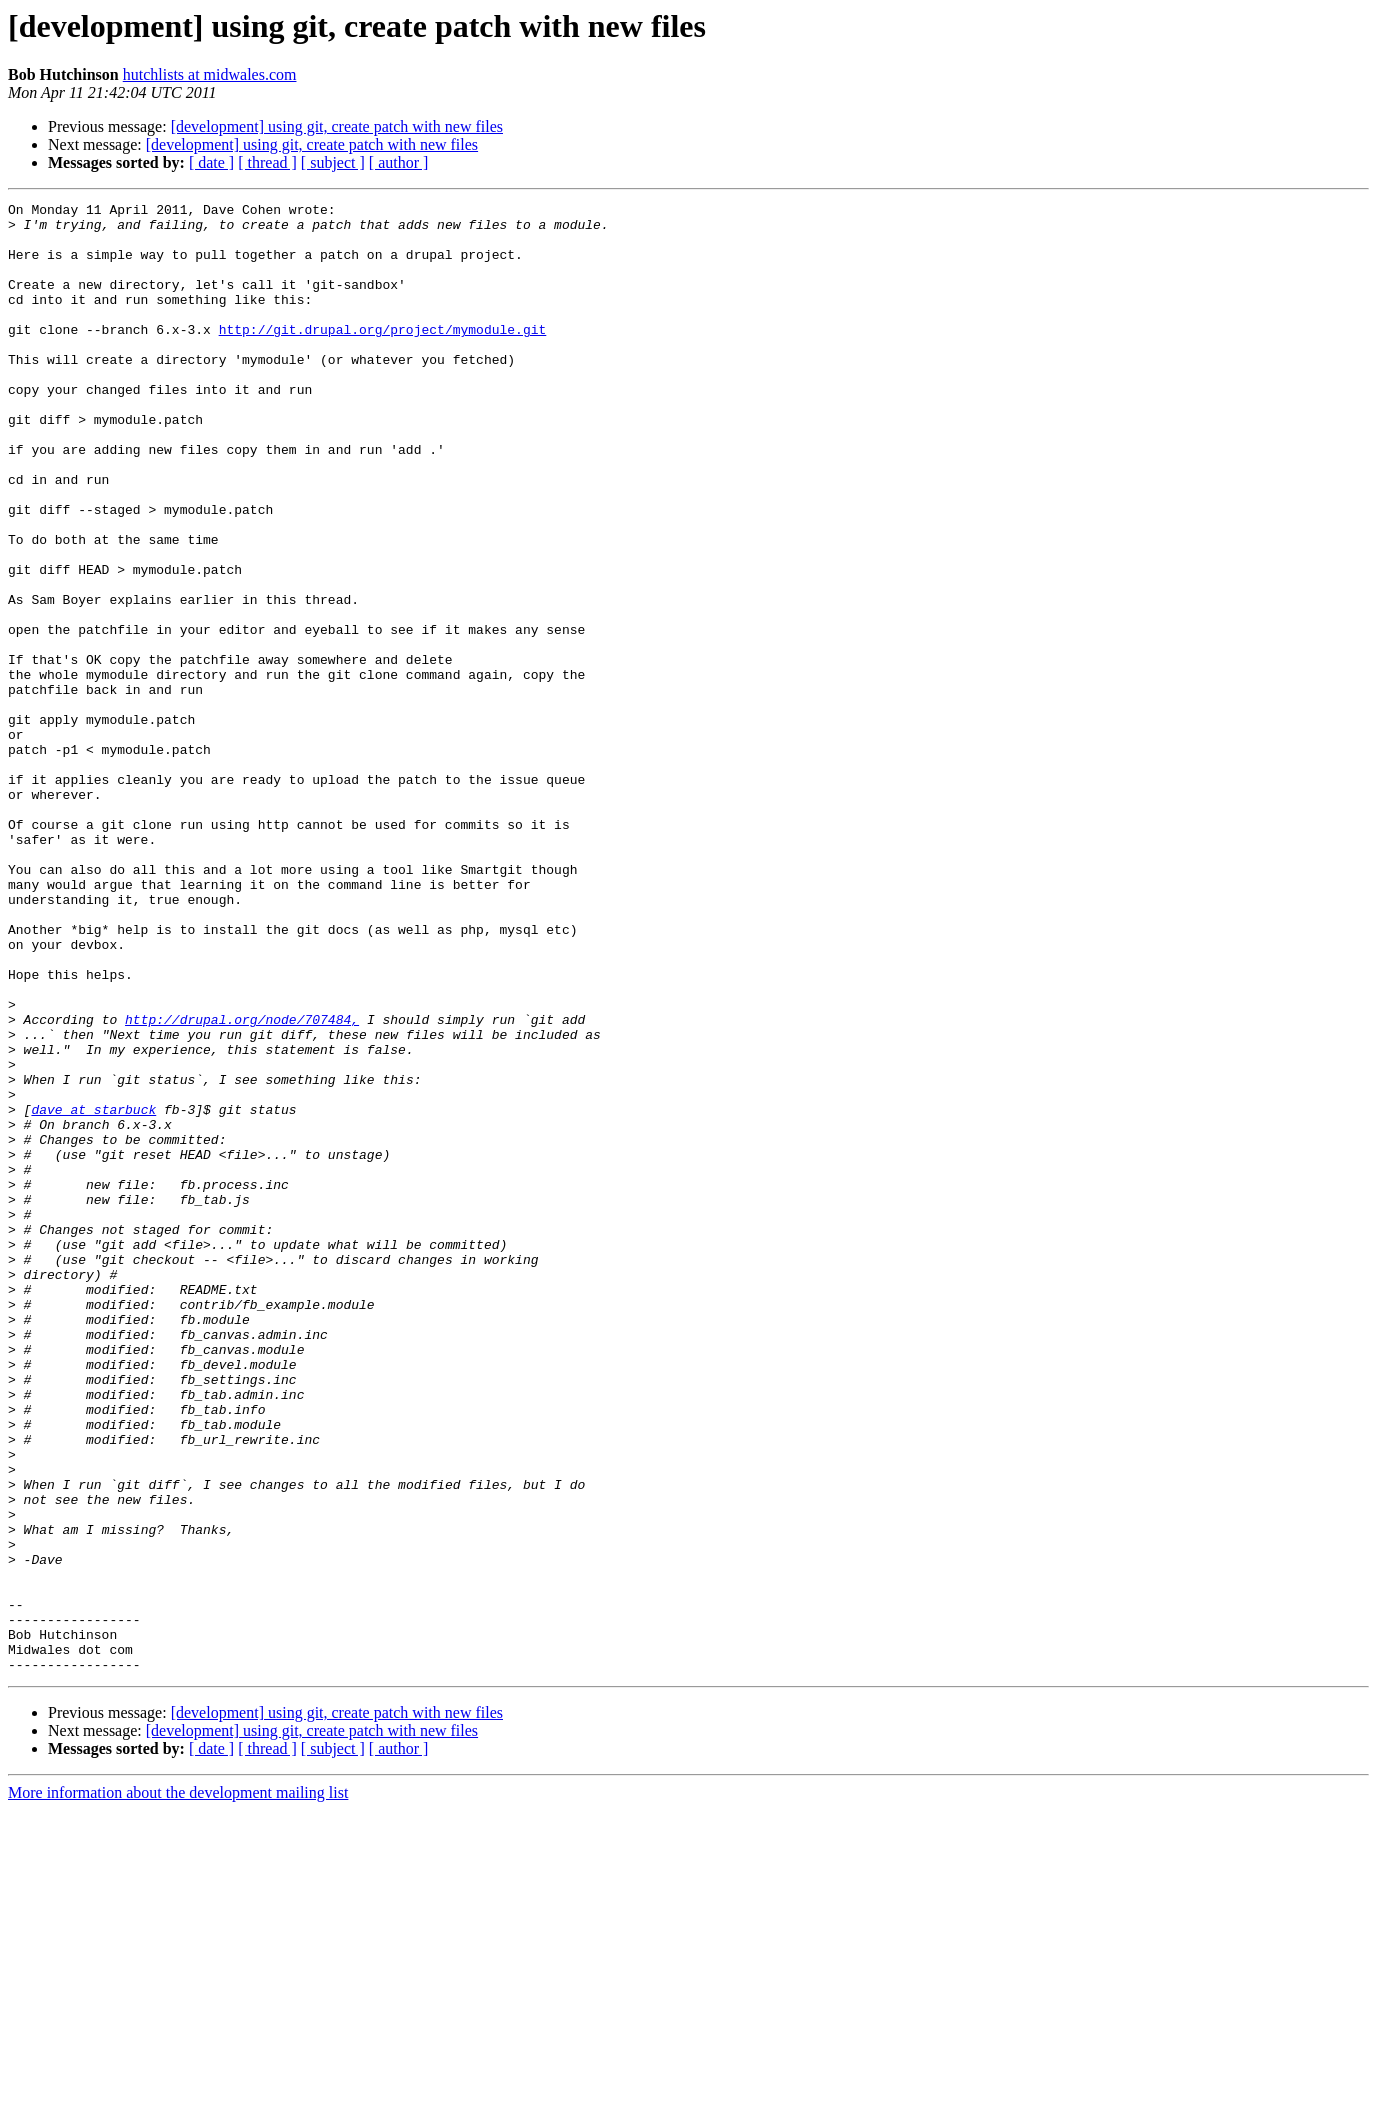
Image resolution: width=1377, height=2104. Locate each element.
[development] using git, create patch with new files (337, 126)
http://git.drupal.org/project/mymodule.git (383, 356)
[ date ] (211, 162)
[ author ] (399, 162)
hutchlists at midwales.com (210, 74)
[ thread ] (267, 162)
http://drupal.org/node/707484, (242, 1184)
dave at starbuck (93, 1292)
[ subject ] (333, 162)
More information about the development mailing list (178, 2086)
